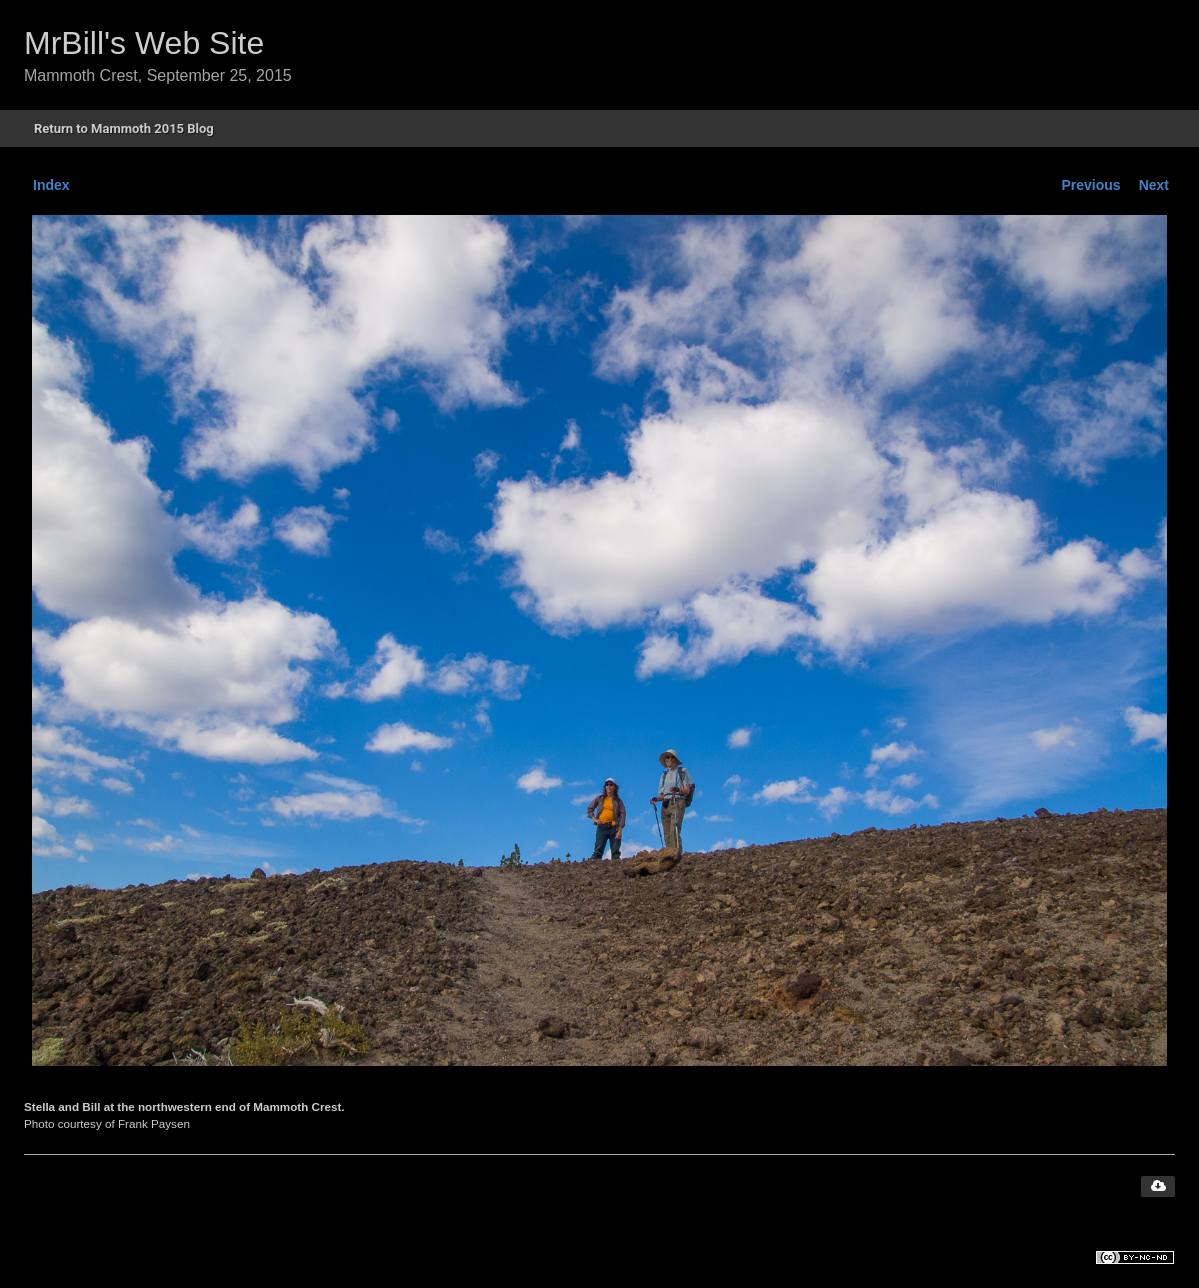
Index (51, 185)
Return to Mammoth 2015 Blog (124, 128)
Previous (1091, 185)
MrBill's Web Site (144, 43)
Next (1154, 185)
